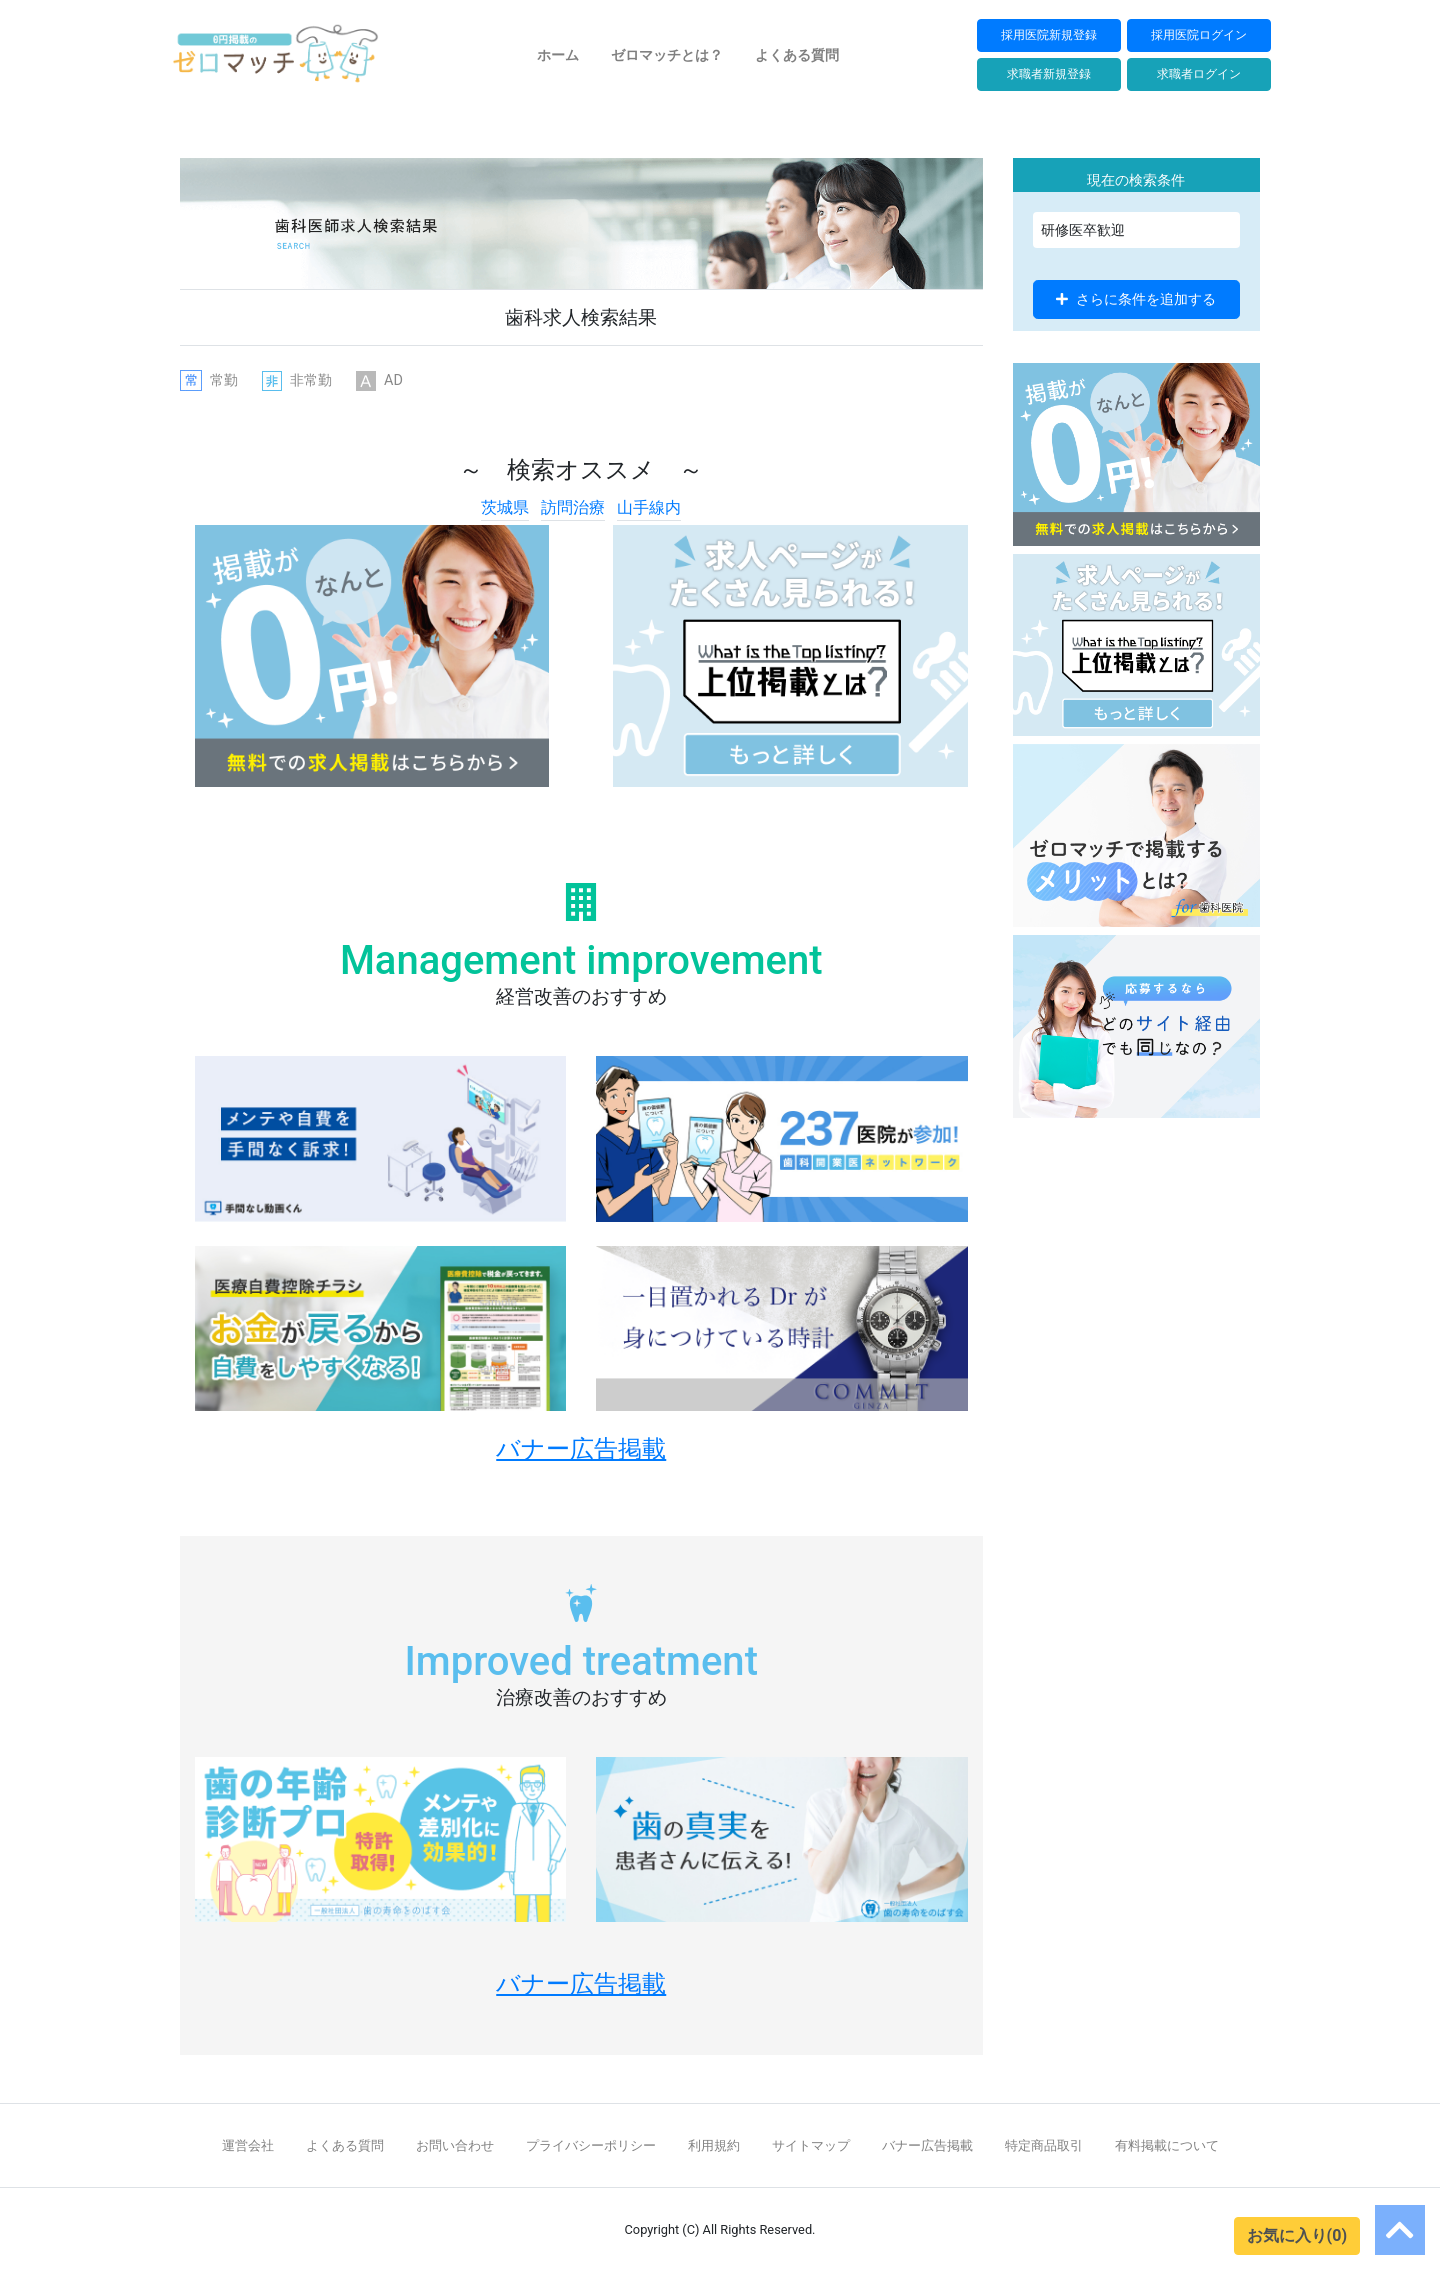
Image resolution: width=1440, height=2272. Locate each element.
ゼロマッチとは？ (667, 55)
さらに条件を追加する (1136, 299)
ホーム (558, 55)
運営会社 (248, 2145)
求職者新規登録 (1049, 73)
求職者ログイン (1199, 73)
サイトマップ (811, 2145)
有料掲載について (1167, 2145)
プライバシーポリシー (591, 2145)
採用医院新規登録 (1049, 34)
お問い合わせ (455, 2145)
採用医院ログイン (1199, 34)
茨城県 (505, 507)
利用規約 (714, 2145)
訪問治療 (573, 507)
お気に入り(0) (1297, 2235)
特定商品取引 (1044, 2145)
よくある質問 (797, 55)
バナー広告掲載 (927, 2145)
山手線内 (649, 507)
